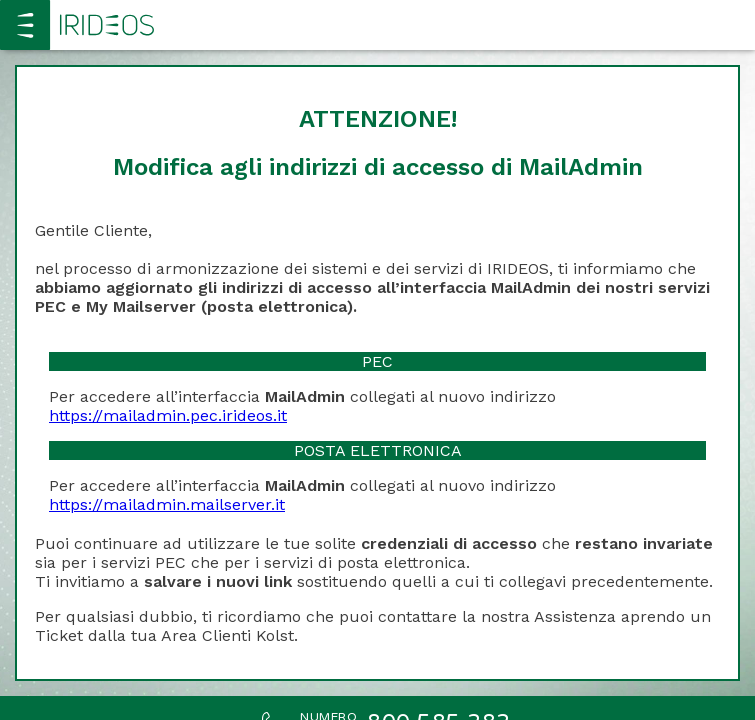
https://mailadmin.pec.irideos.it (168, 415)
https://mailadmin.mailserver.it (167, 504)
